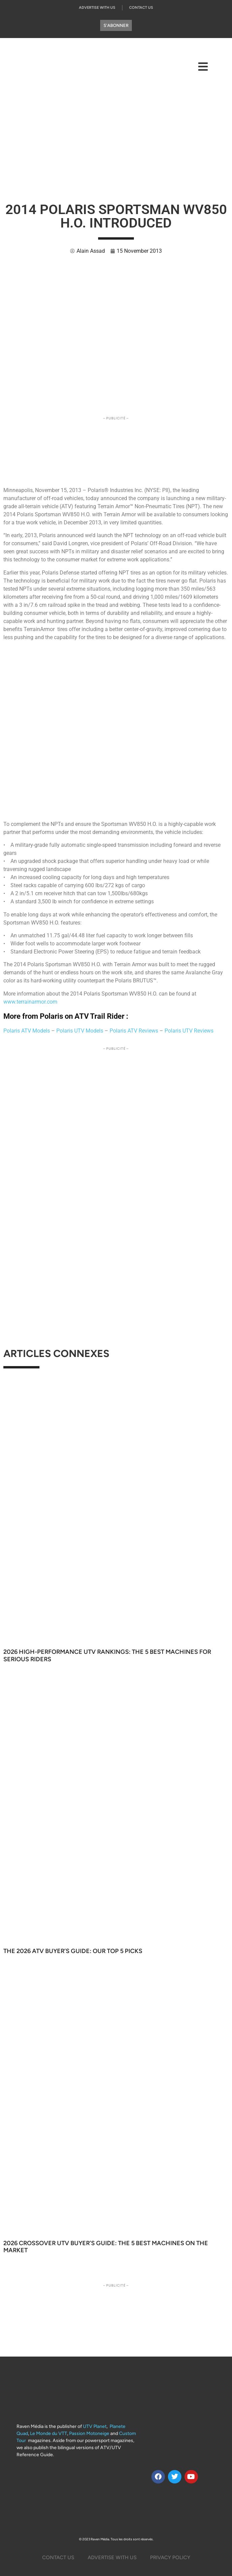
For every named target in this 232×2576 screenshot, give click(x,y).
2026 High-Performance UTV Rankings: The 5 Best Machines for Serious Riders (107, 1655)
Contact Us (141, 7)
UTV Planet (95, 2426)
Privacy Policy (170, 2557)
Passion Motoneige (89, 2433)
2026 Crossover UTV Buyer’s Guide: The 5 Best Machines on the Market (105, 2246)
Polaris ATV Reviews (134, 1031)
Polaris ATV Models (26, 1031)
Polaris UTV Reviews (189, 1031)
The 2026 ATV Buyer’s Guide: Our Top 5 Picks (72, 1951)
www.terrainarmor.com (30, 1002)
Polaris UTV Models (79, 1031)
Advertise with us (97, 7)
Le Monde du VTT (48, 2433)
